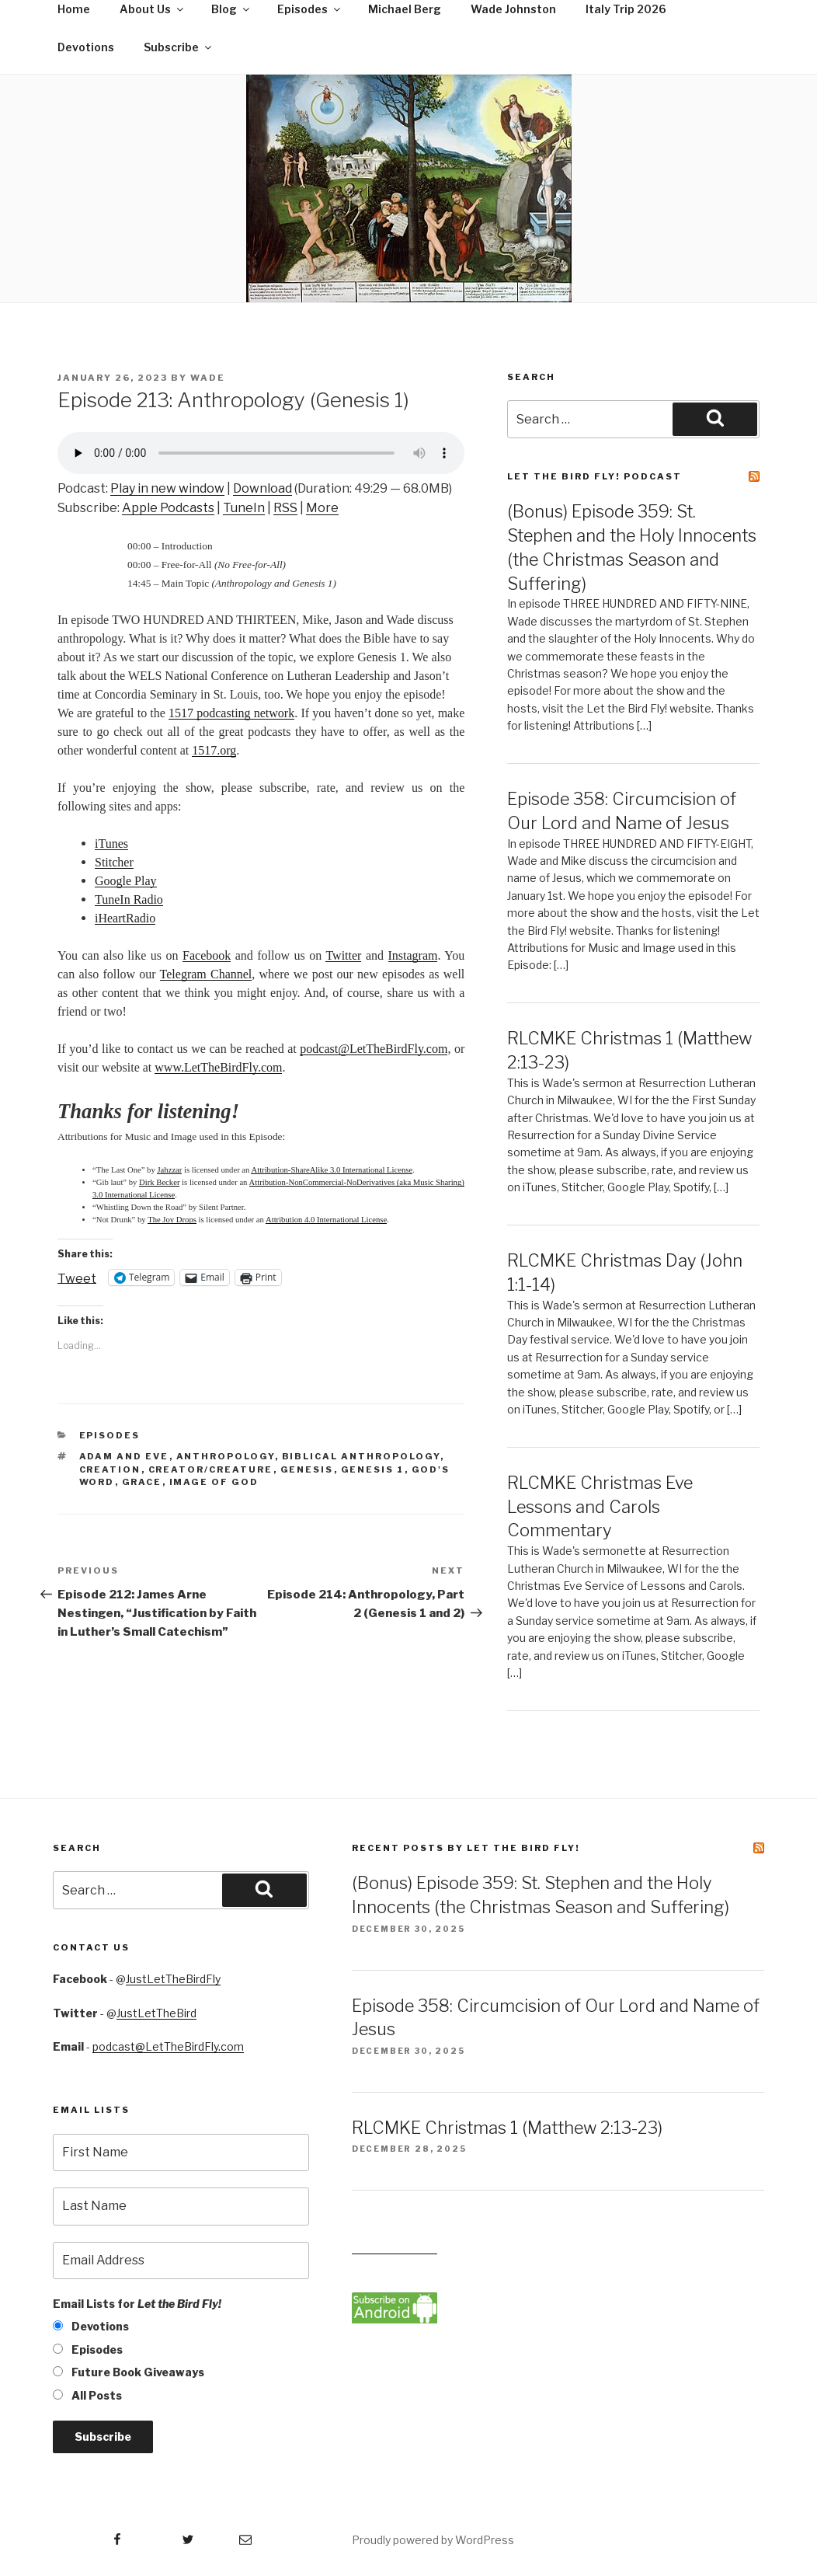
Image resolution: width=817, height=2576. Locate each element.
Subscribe (179, 47)
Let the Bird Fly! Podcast (594, 476)
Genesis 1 (373, 1469)
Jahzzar (169, 1170)
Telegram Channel (206, 974)
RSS (285, 507)
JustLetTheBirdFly (173, 1978)
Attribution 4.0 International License (326, 1219)
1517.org (214, 750)
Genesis (307, 1469)
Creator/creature (210, 1469)
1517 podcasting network (231, 713)
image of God (214, 1481)
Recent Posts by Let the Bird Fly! (466, 1847)
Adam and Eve (124, 1456)
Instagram (413, 955)
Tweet (76, 1277)
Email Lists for (137, 2303)
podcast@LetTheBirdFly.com (168, 2046)
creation (110, 1469)
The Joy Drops (172, 1219)
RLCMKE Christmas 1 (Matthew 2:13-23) (507, 2128)
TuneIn (244, 507)
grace (142, 1481)
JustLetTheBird (156, 2013)
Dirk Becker (159, 1182)
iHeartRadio (125, 918)
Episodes (110, 1435)
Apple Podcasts (168, 507)
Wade (207, 377)
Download (262, 488)
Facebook (207, 955)
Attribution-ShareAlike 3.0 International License (331, 1170)
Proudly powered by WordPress (433, 2539)
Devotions (85, 47)
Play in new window (167, 488)
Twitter (343, 955)
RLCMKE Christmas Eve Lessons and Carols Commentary (600, 1507)
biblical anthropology (361, 1456)
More (322, 507)
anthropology (225, 1456)
